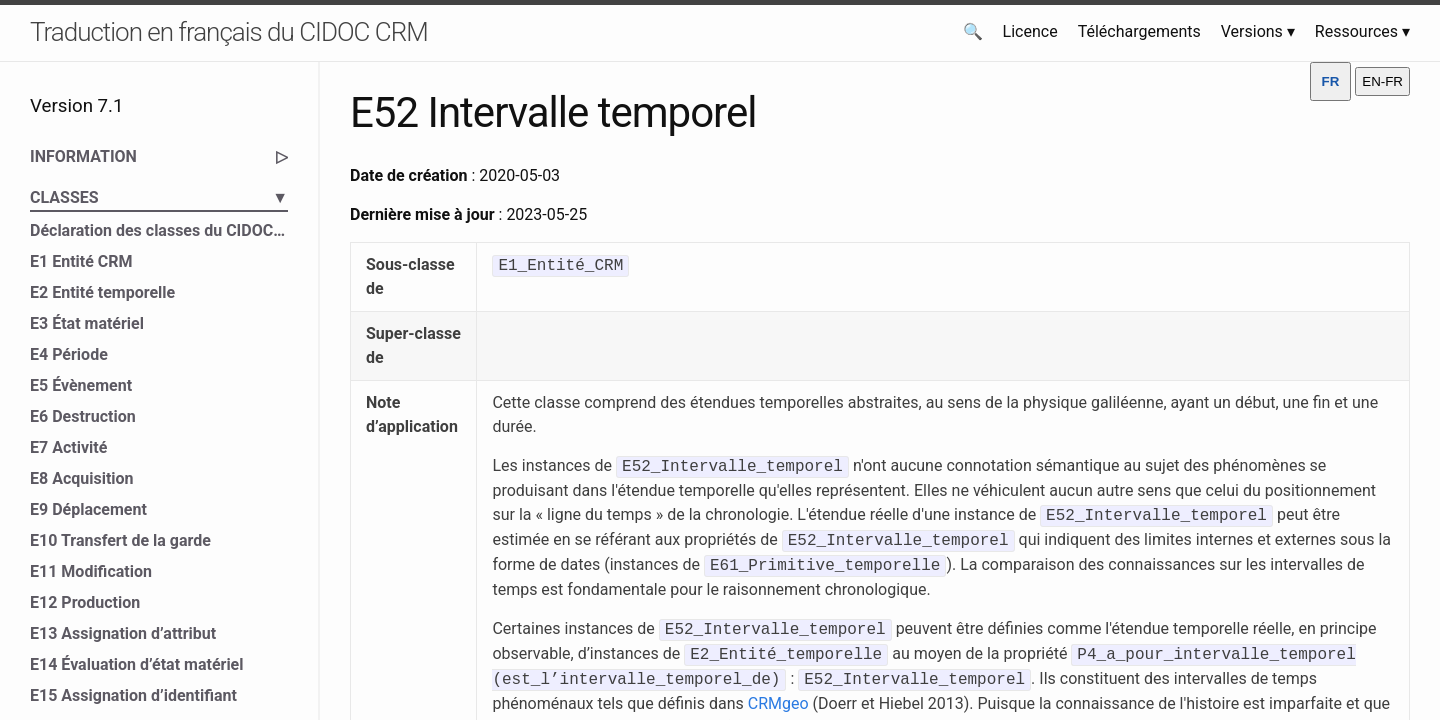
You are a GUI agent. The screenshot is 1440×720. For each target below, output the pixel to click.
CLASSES (159, 198)
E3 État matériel (87, 323)
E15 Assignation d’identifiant (133, 695)
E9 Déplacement (88, 509)
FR (1331, 81)
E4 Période (69, 354)
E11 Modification (91, 571)
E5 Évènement (81, 385)
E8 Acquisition (82, 478)
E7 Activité (68, 447)
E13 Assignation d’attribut (123, 633)
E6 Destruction (83, 416)
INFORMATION (159, 157)
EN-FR (1382, 81)
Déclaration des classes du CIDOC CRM (159, 230)
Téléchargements (1139, 31)
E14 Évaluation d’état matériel (137, 664)
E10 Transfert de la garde (120, 540)
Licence (1030, 31)
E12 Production (85, 602)
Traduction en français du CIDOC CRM (229, 32)
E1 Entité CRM (81, 261)
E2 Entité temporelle (102, 292)
